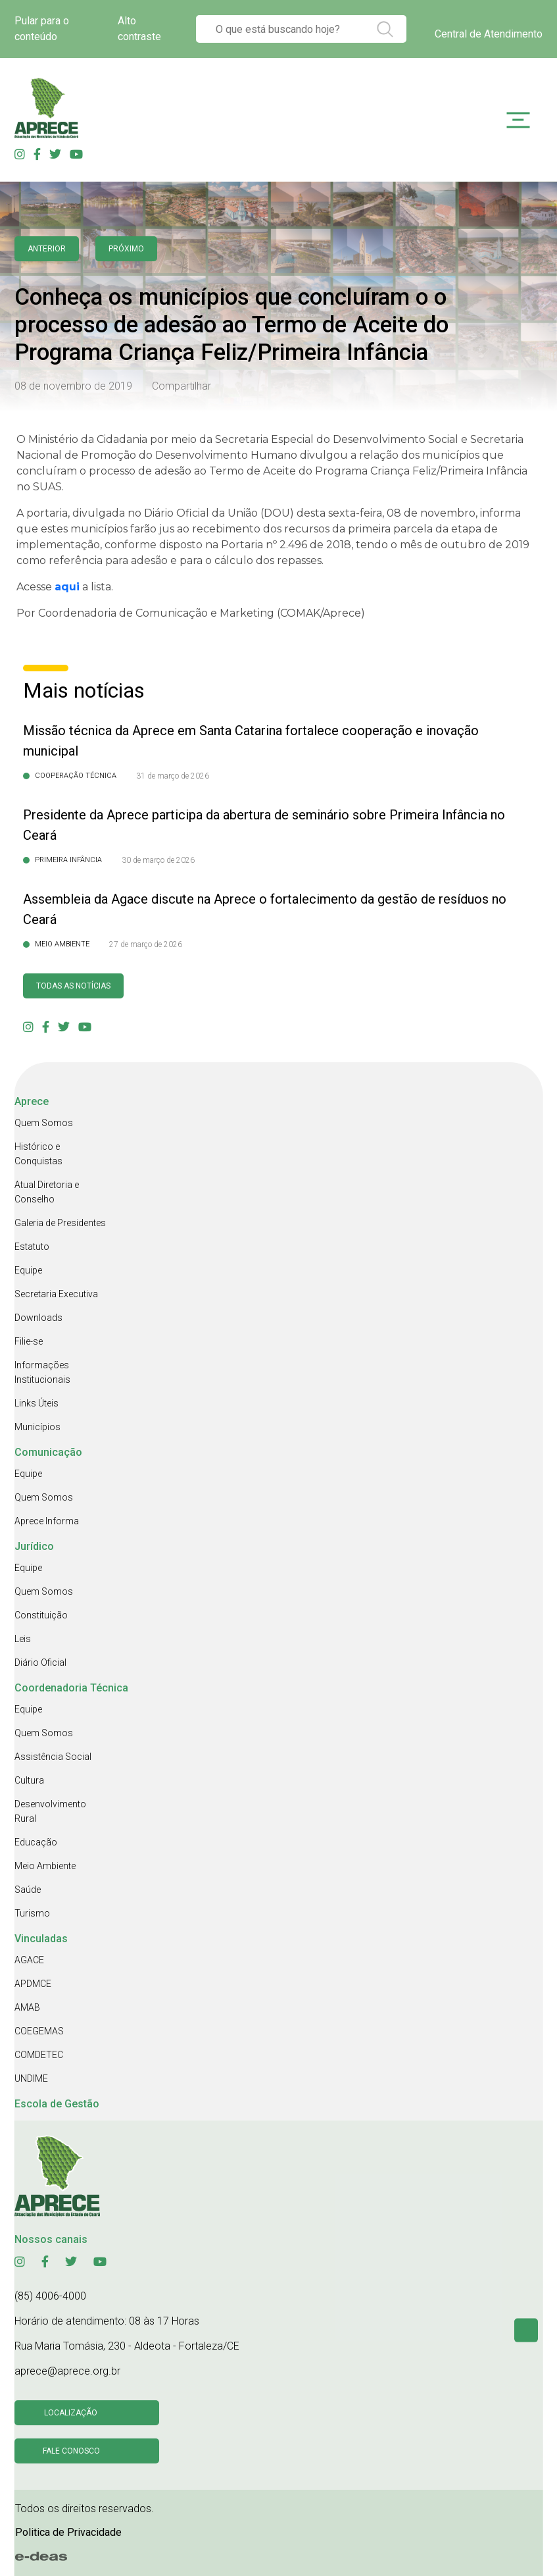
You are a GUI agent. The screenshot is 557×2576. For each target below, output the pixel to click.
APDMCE (32, 1983)
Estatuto (31, 1246)
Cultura (29, 1780)
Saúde (27, 1889)
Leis (22, 1639)
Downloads (38, 1317)
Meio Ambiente (45, 1866)
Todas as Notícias (73, 986)
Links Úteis (36, 1403)
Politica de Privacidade (68, 2532)
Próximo (126, 248)
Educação (35, 1842)
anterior (47, 248)
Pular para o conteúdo (41, 28)
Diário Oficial (40, 1662)
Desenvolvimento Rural (50, 1811)
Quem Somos (43, 1123)
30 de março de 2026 (158, 860)
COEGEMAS (39, 2031)
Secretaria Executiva (56, 1294)
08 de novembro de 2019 (73, 386)
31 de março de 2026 (172, 776)
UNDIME (31, 2078)
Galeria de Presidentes (60, 1223)
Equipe (28, 1270)
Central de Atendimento (489, 34)
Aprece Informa (46, 1521)
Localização (70, 2412)
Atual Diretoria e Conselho (46, 1191)
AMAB (27, 2007)
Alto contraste (139, 28)
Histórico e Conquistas (38, 1153)
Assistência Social (52, 1756)
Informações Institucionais (42, 1372)
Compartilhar (181, 386)
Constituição (41, 1615)
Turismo (32, 1913)
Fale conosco (71, 2451)
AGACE (29, 1960)
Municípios (37, 1427)
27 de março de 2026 (145, 944)
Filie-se (28, 1341)
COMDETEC (38, 2054)
